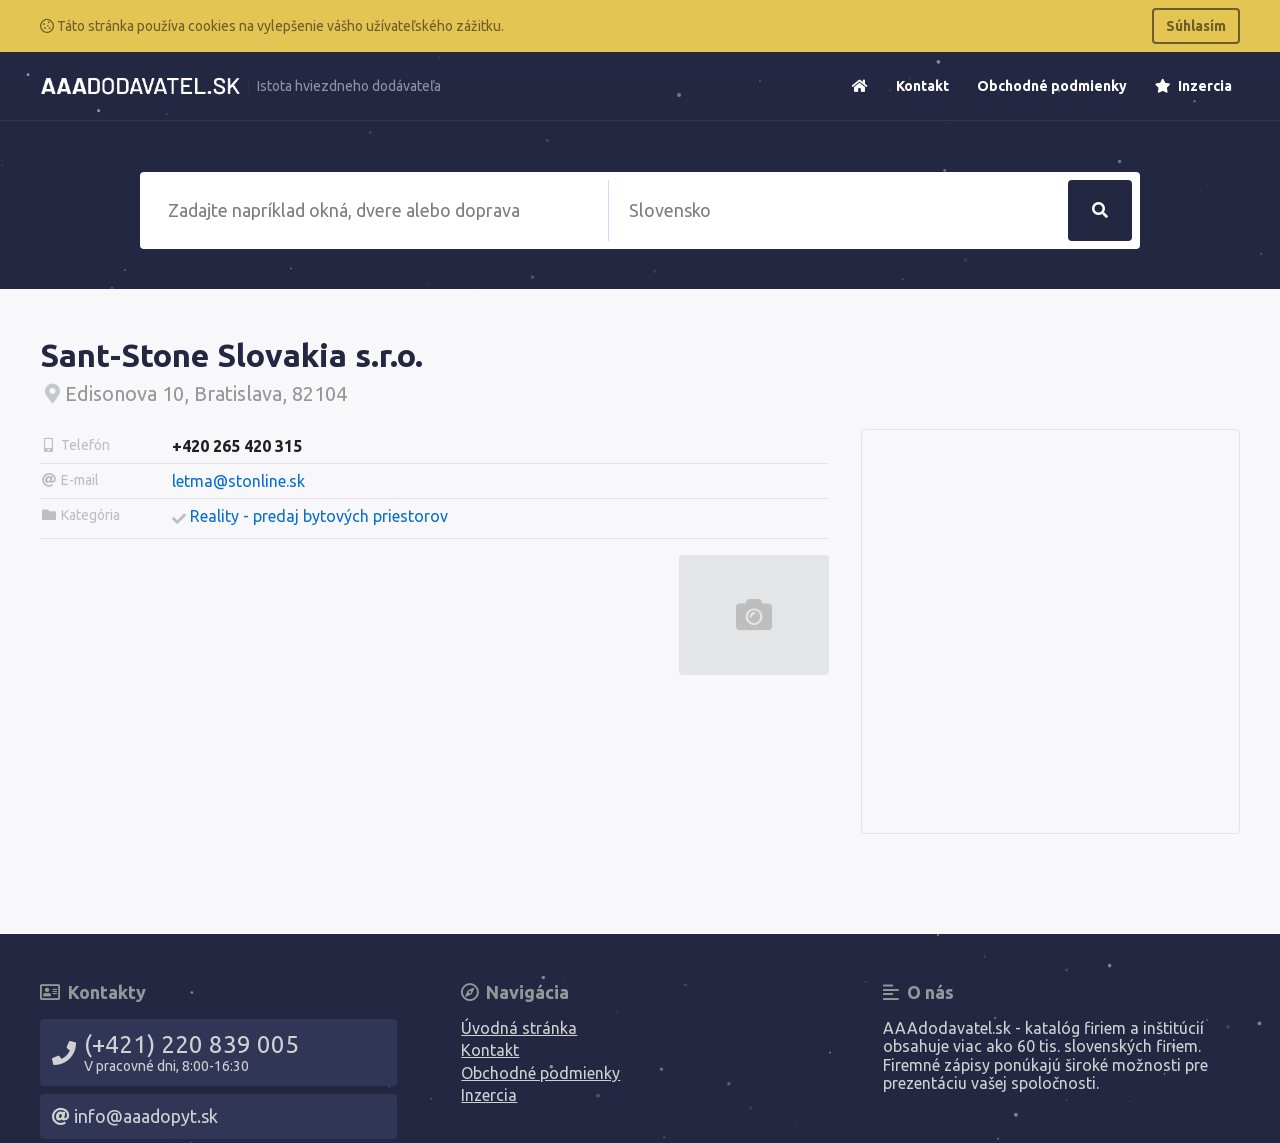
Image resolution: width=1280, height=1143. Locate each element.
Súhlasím (1196, 26)
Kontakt (922, 86)
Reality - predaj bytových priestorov (319, 516)
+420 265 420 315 (237, 446)
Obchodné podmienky (1052, 86)
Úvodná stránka (519, 1028)
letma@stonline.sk (238, 481)
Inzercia (1193, 86)
